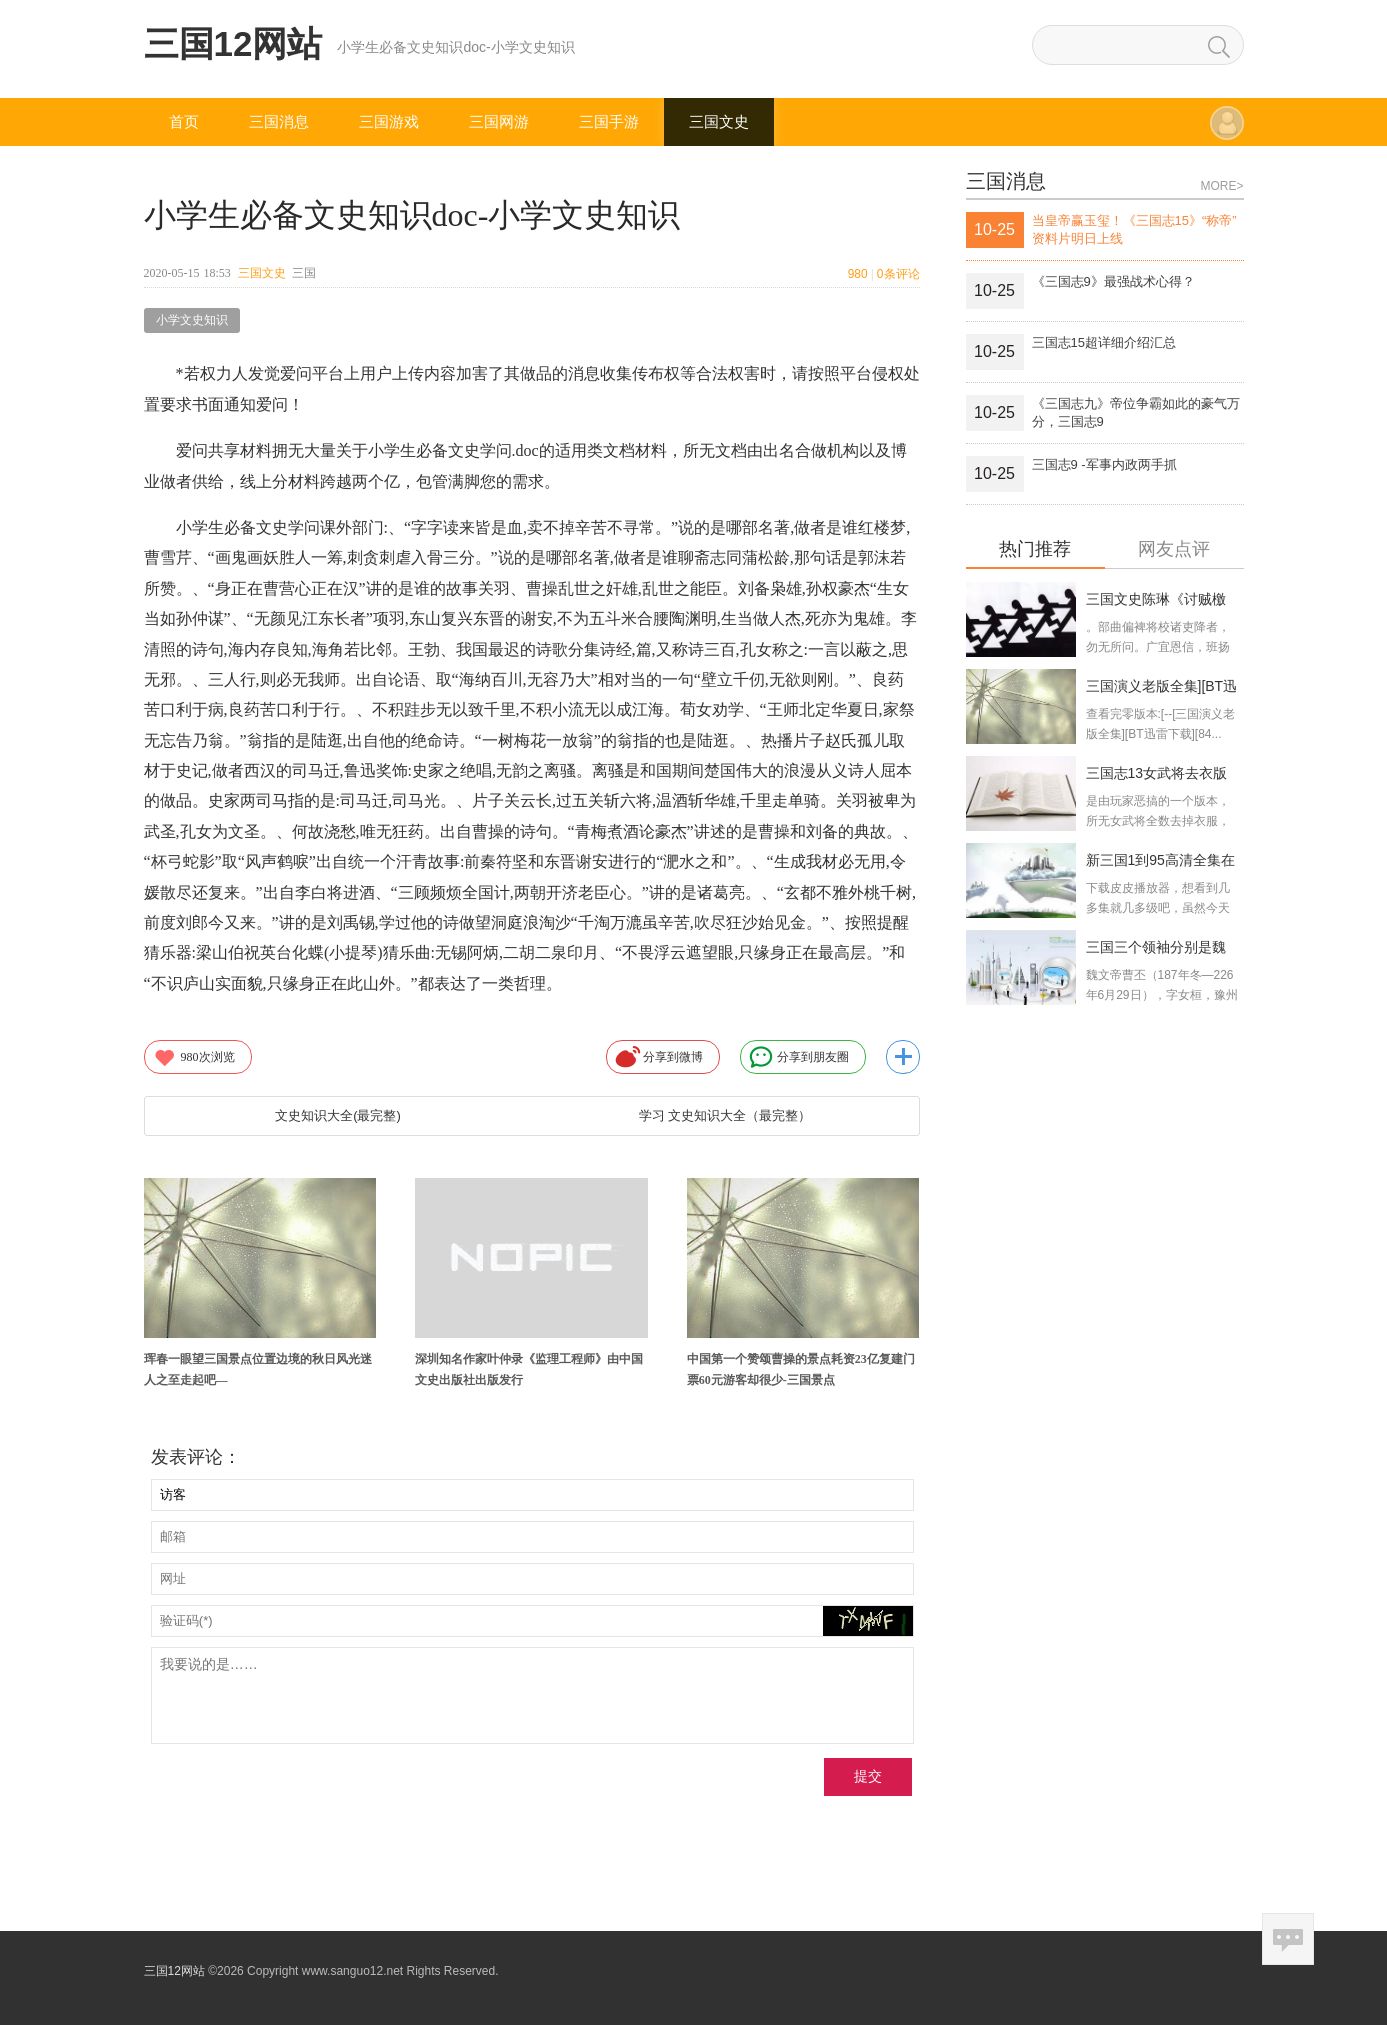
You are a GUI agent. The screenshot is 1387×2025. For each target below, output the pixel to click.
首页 (184, 121)
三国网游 (499, 121)
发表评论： (196, 1457)
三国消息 (279, 121)
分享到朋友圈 (799, 1057)
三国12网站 (233, 43)
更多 (903, 1057)
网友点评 (1174, 549)
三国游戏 (389, 121)
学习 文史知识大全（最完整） (725, 1115)
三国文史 (719, 121)
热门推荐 (1035, 549)
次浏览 (194, 1057)
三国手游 (609, 121)
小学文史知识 (192, 320)
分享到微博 (659, 1057)
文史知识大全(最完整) (338, 1115)
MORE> (1221, 186)
